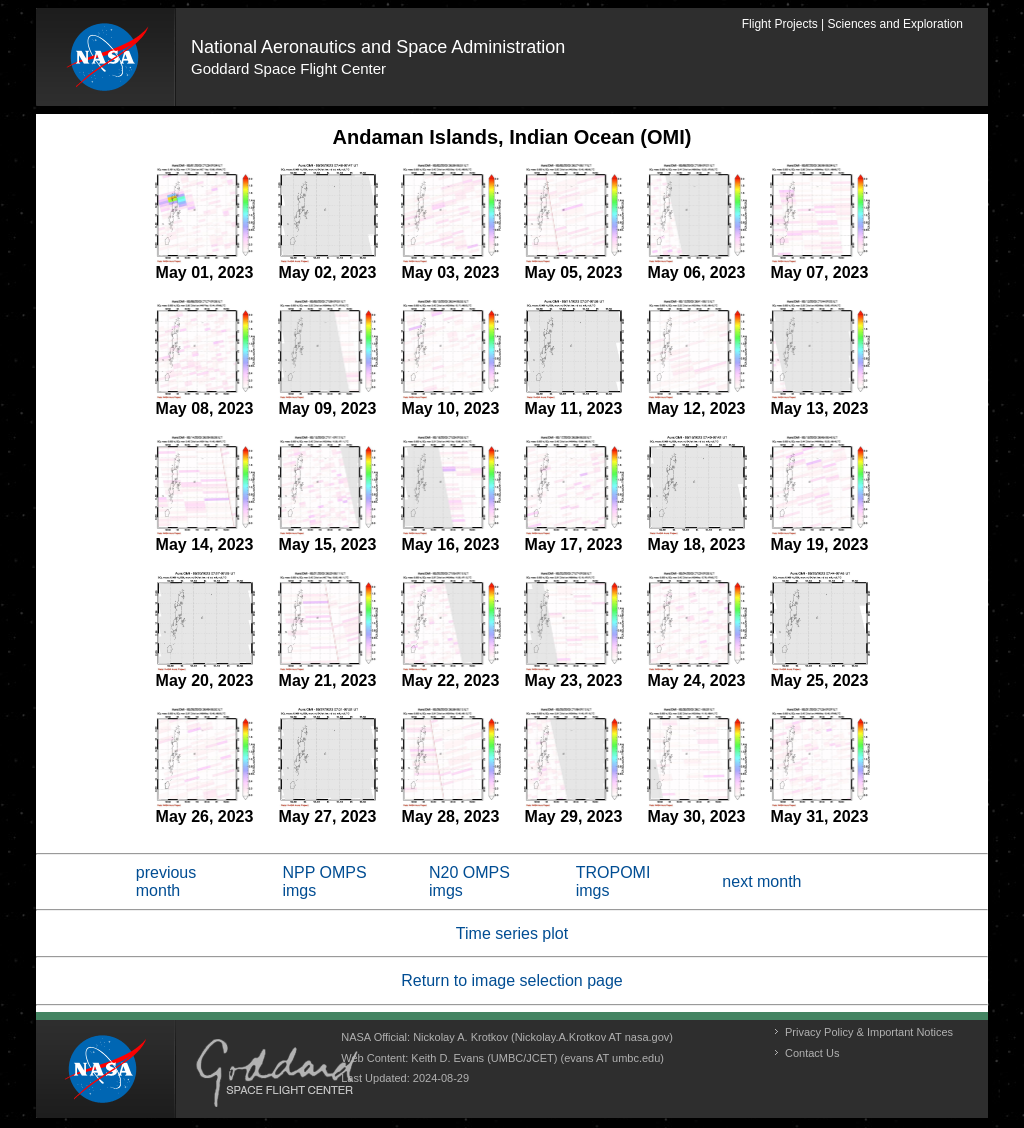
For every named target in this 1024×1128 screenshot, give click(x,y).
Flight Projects (780, 24)
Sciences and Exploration (895, 24)
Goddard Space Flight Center (288, 68)
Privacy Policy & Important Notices (869, 1032)
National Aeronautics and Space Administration (378, 47)
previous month (166, 881)
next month (761, 881)
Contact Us (812, 1053)
